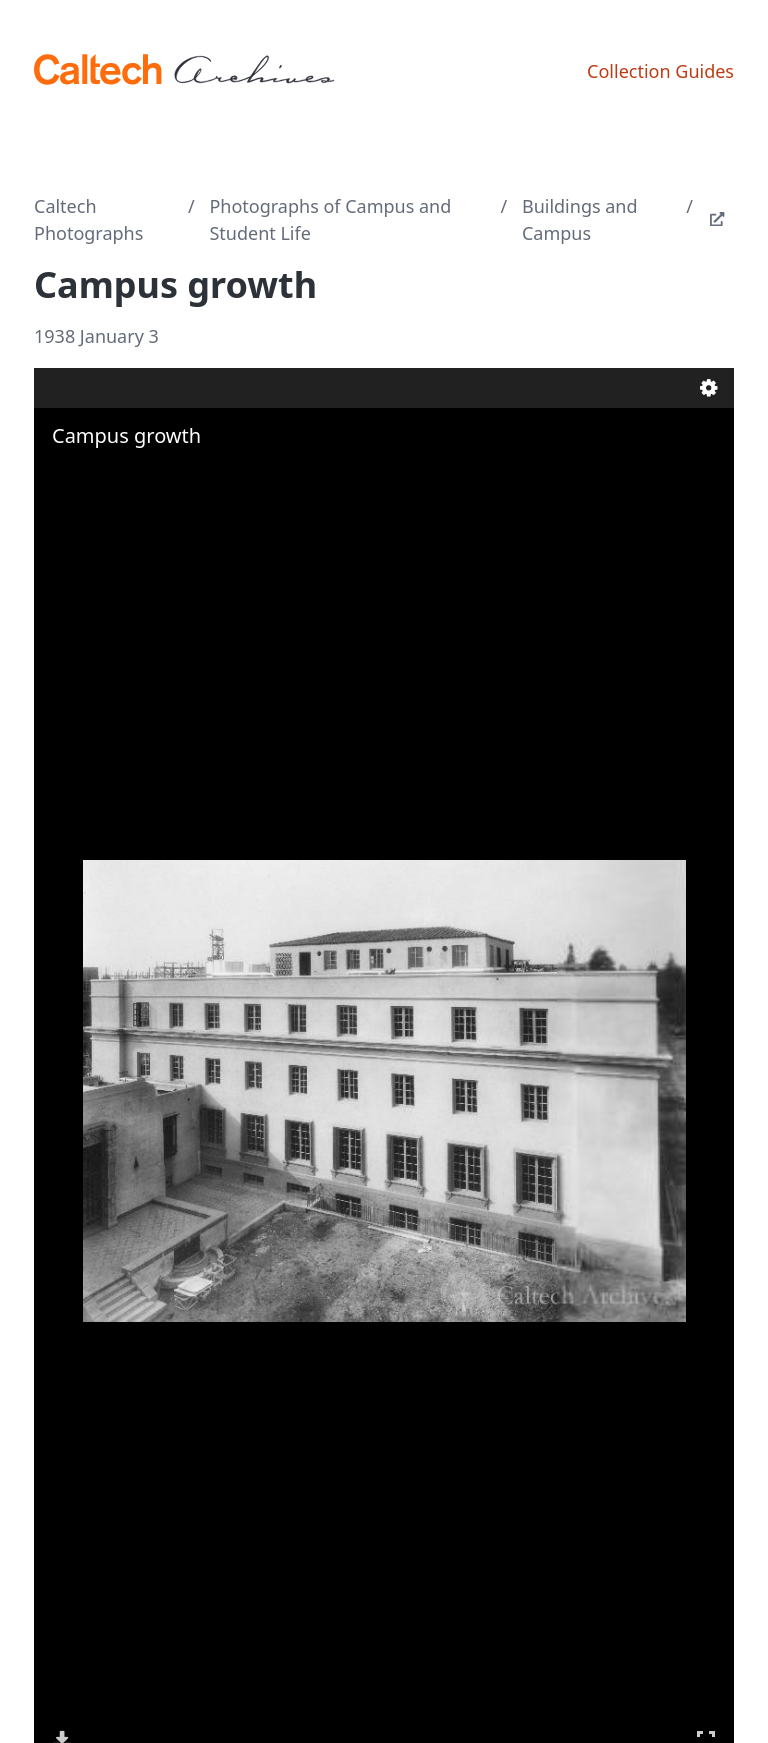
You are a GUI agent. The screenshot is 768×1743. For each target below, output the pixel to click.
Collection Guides (660, 71)
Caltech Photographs (88, 219)
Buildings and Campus (580, 219)
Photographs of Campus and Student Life (330, 219)
